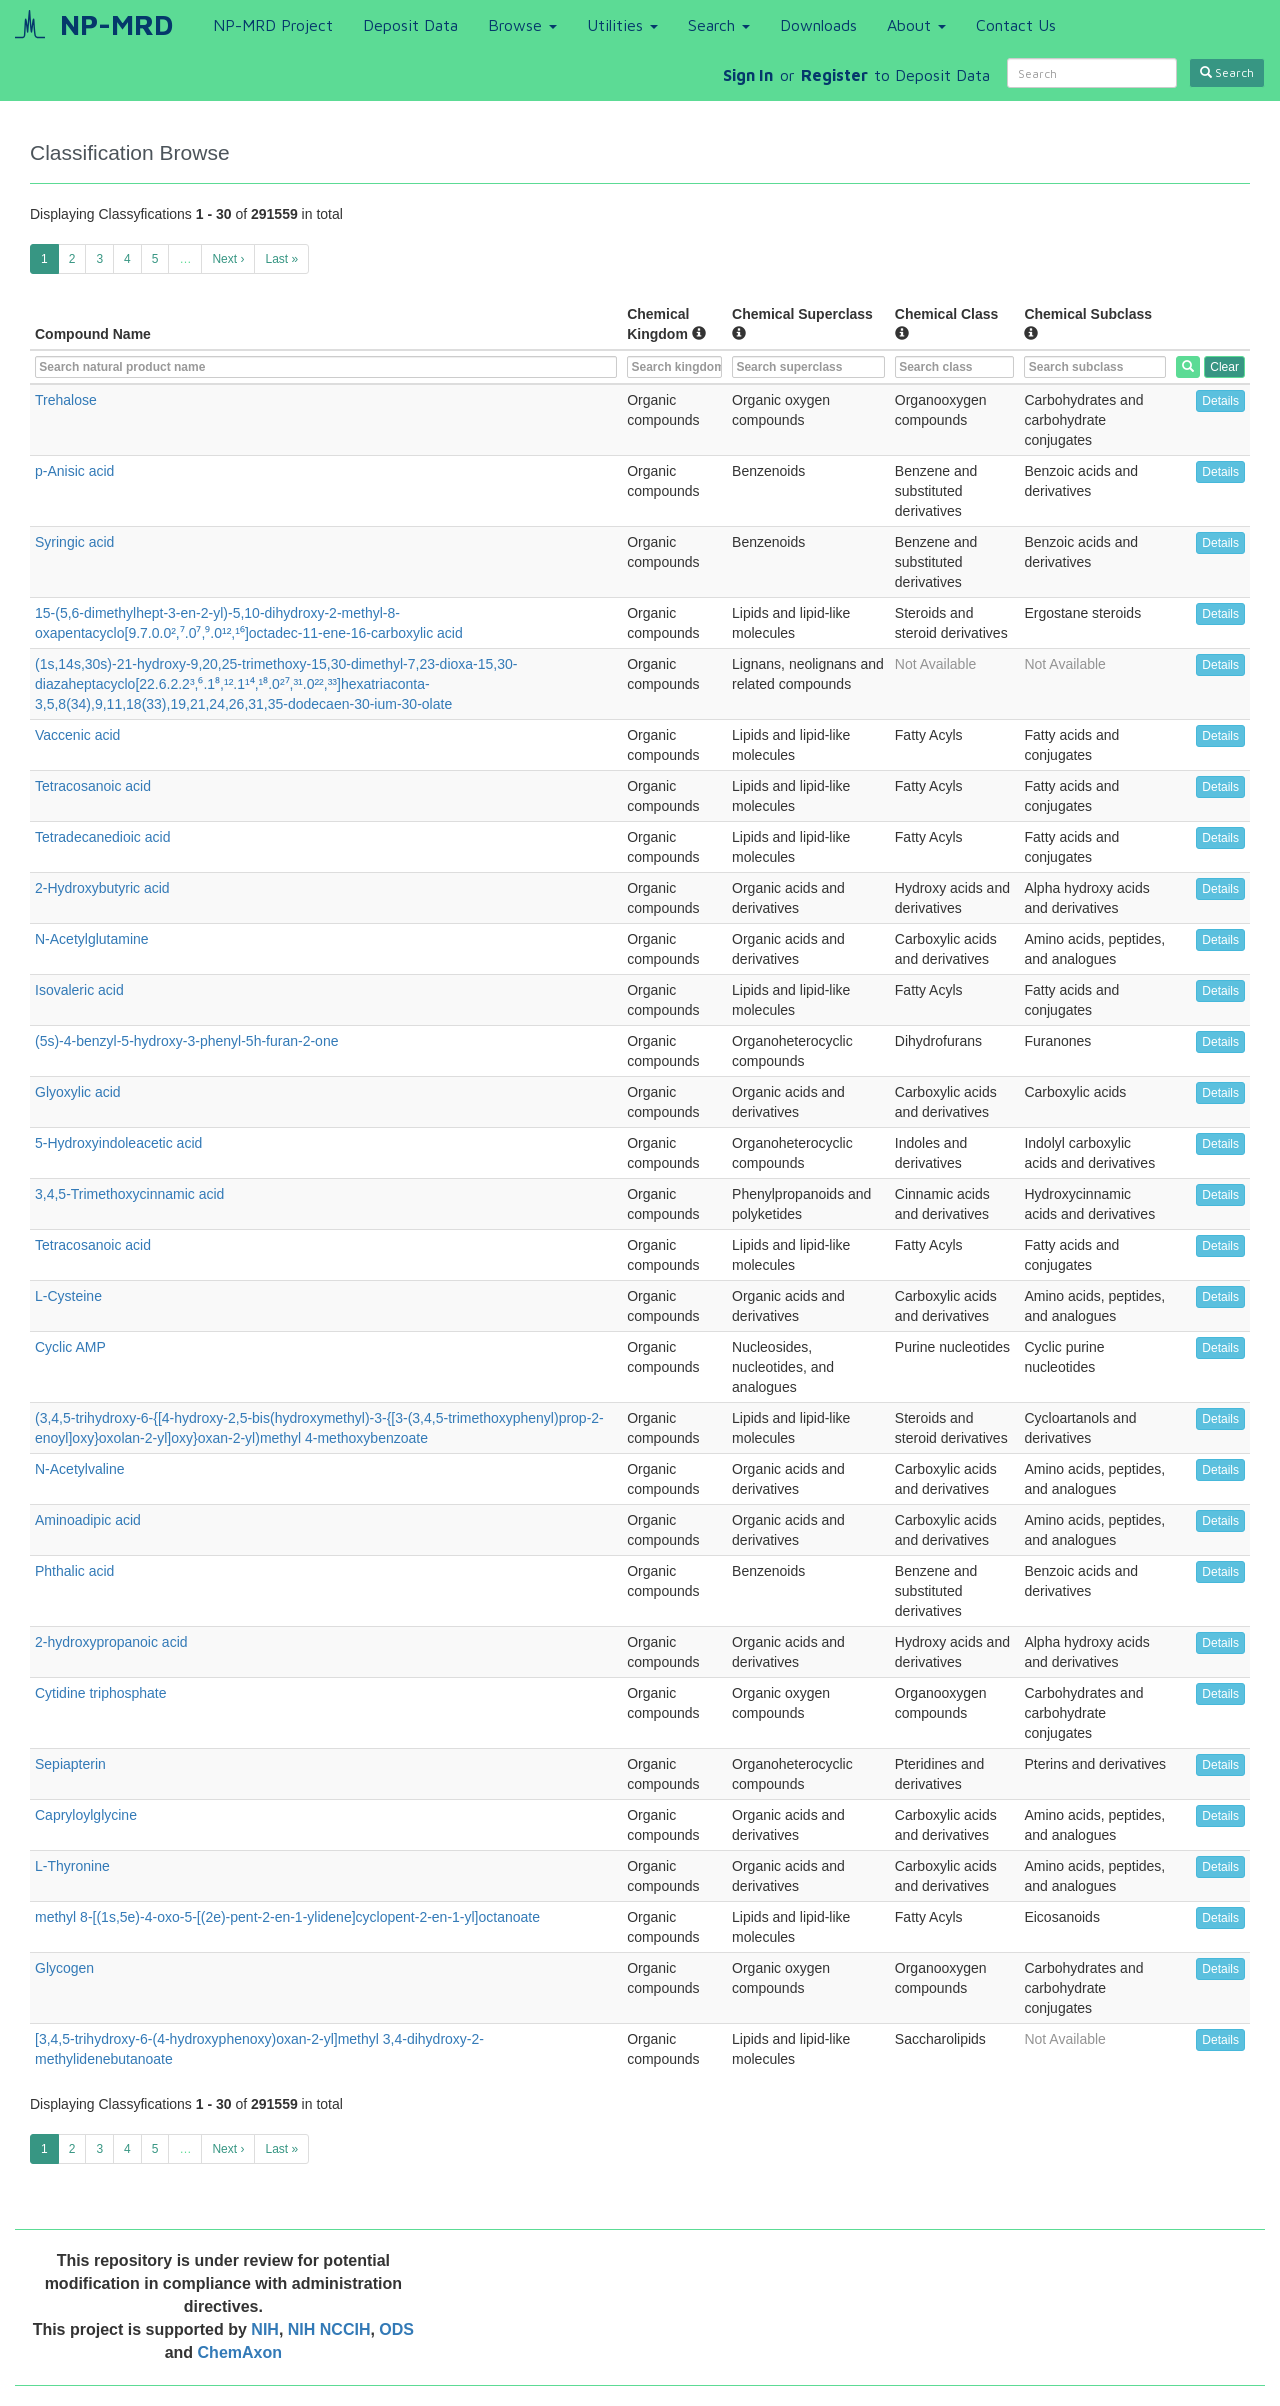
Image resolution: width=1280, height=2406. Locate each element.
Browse (522, 25)
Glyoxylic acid (78, 1092)
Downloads (818, 25)
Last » (281, 259)
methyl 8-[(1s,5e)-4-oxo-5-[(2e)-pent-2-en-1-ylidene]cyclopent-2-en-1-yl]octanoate (287, 1917)
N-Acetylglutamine (92, 939)
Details (1220, 401)
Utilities (622, 25)
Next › (228, 259)
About (916, 25)
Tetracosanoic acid (93, 786)
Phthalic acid (74, 1571)
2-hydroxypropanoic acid (111, 1642)
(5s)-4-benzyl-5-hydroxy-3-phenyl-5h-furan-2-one (186, 1041)
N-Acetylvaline (79, 1469)
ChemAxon (240, 2352)
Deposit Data (410, 25)
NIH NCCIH (329, 2329)
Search (719, 25)
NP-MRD (116, 24)
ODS (396, 2329)
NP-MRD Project (273, 25)
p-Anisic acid (74, 471)
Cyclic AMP (70, 1347)
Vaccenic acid (77, 735)
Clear (1224, 367)
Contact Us (1016, 25)
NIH (265, 2329)
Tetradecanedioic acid (102, 837)
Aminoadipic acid (88, 1520)
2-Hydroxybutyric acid (102, 888)
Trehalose (66, 400)
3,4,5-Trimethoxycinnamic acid (129, 1194)
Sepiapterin (70, 1764)
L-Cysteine (68, 1296)
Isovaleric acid (79, 990)
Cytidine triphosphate (101, 1693)
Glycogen (64, 1968)
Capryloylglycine (86, 1815)
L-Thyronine (72, 1866)
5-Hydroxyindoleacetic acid (118, 1143)
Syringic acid (74, 542)
